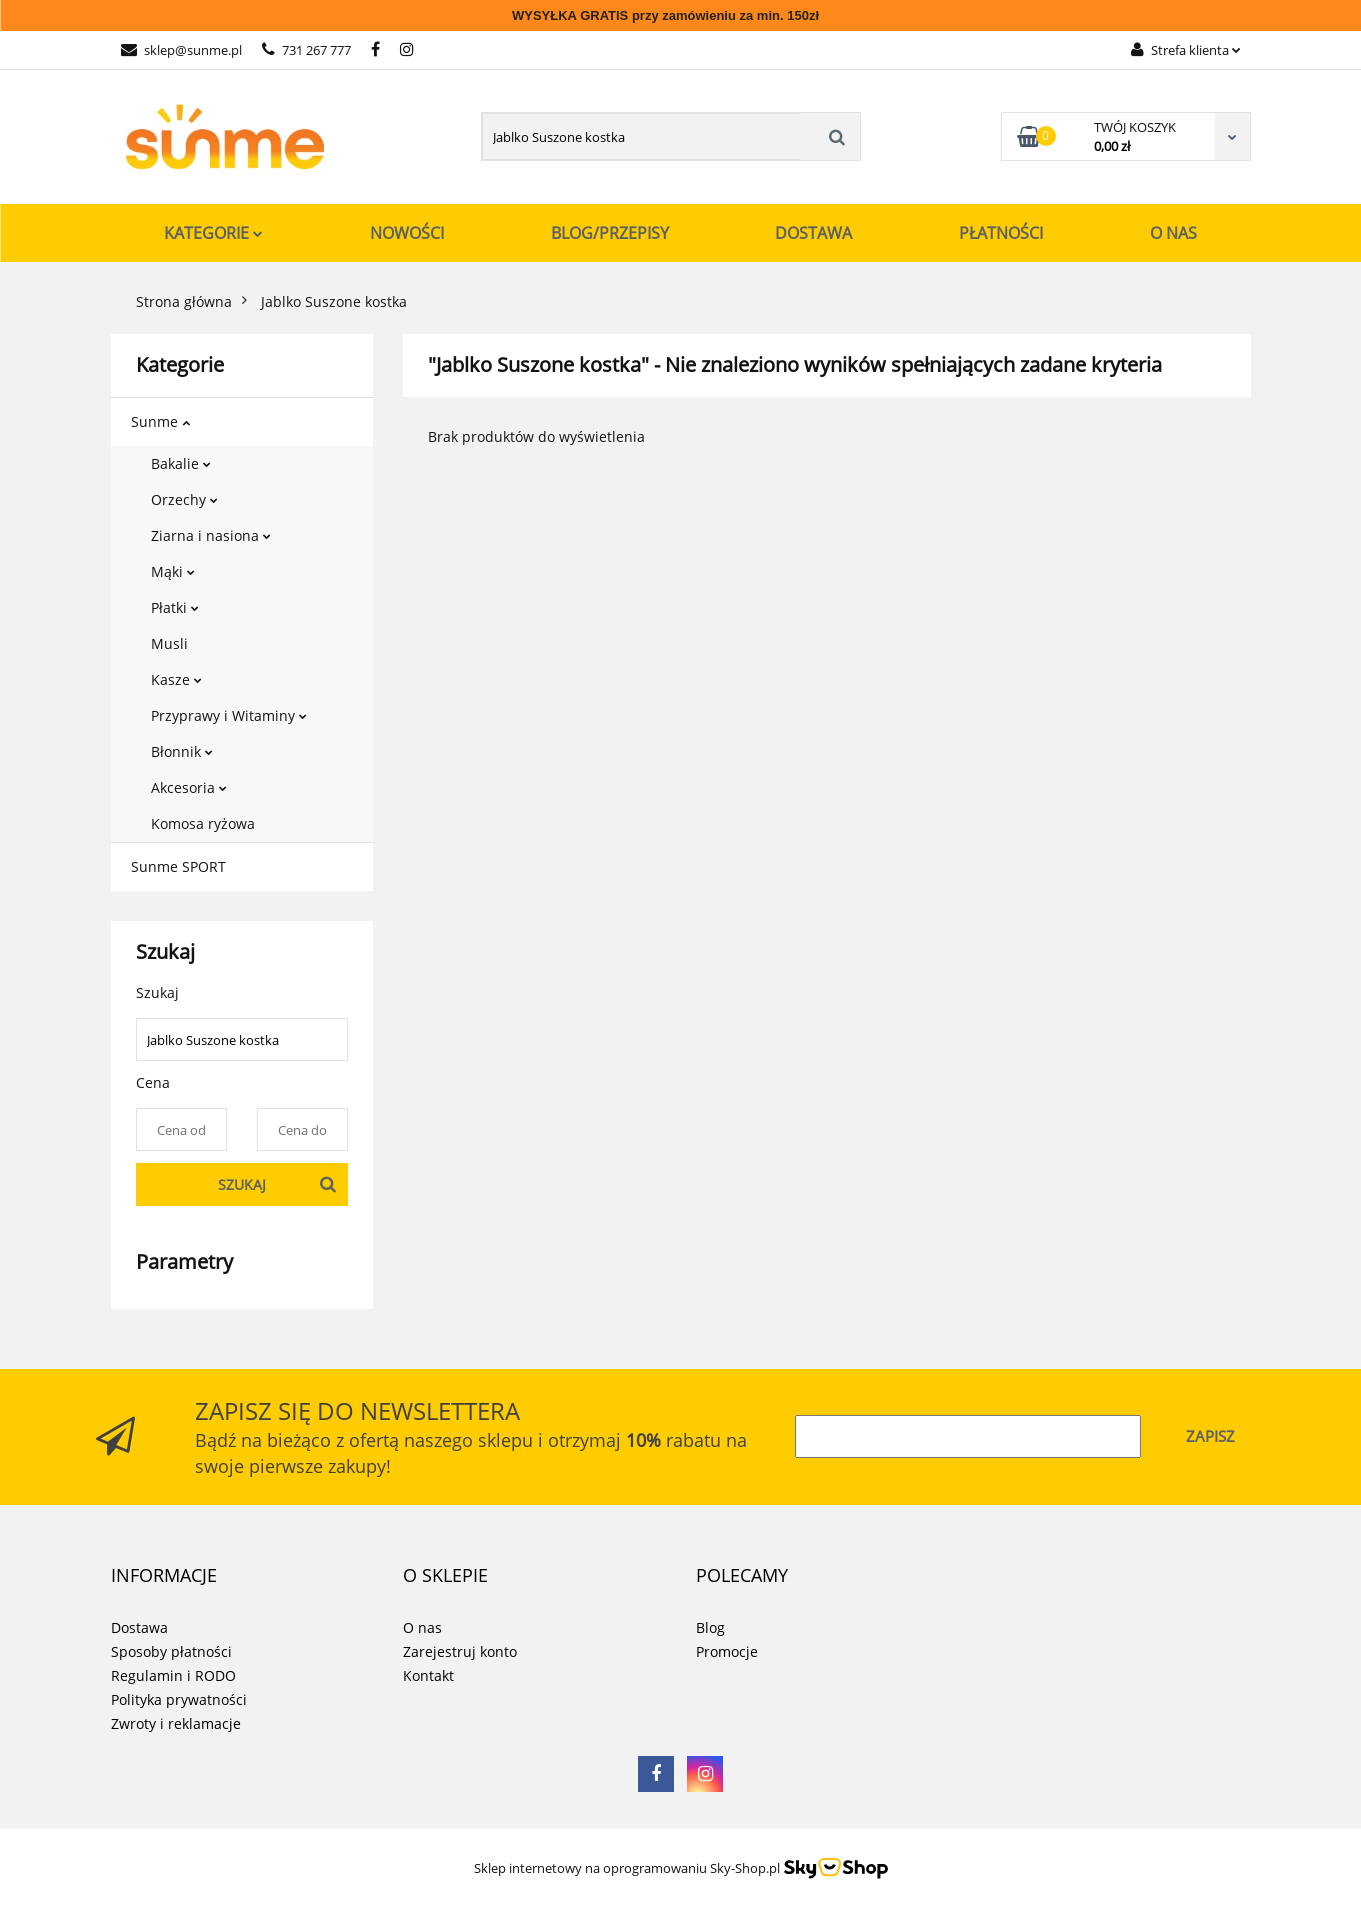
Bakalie (181, 463)
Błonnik (182, 751)
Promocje (727, 1651)
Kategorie (213, 233)
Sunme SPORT (178, 866)
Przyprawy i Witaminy (229, 715)
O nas (1173, 233)
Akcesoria (189, 787)
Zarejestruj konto (460, 1651)
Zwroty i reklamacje (176, 1723)
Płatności (1001, 233)
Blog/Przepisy (610, 233)
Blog (710, 1627)
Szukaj (242, 1184)
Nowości (407, 233)
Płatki (175, 607)
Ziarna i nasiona (211, 535)
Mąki (173, 571)
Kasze (176, 679)
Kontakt (428, 1675)
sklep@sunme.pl (181, 50)
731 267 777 (306, 50)
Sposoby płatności (171, 1651)
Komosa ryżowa (203, 823)
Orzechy (184, 499)
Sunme (160, 421)
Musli (169, 643)
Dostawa (813, 233)
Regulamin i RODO (173, 1675)
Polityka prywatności (179, 1699)
